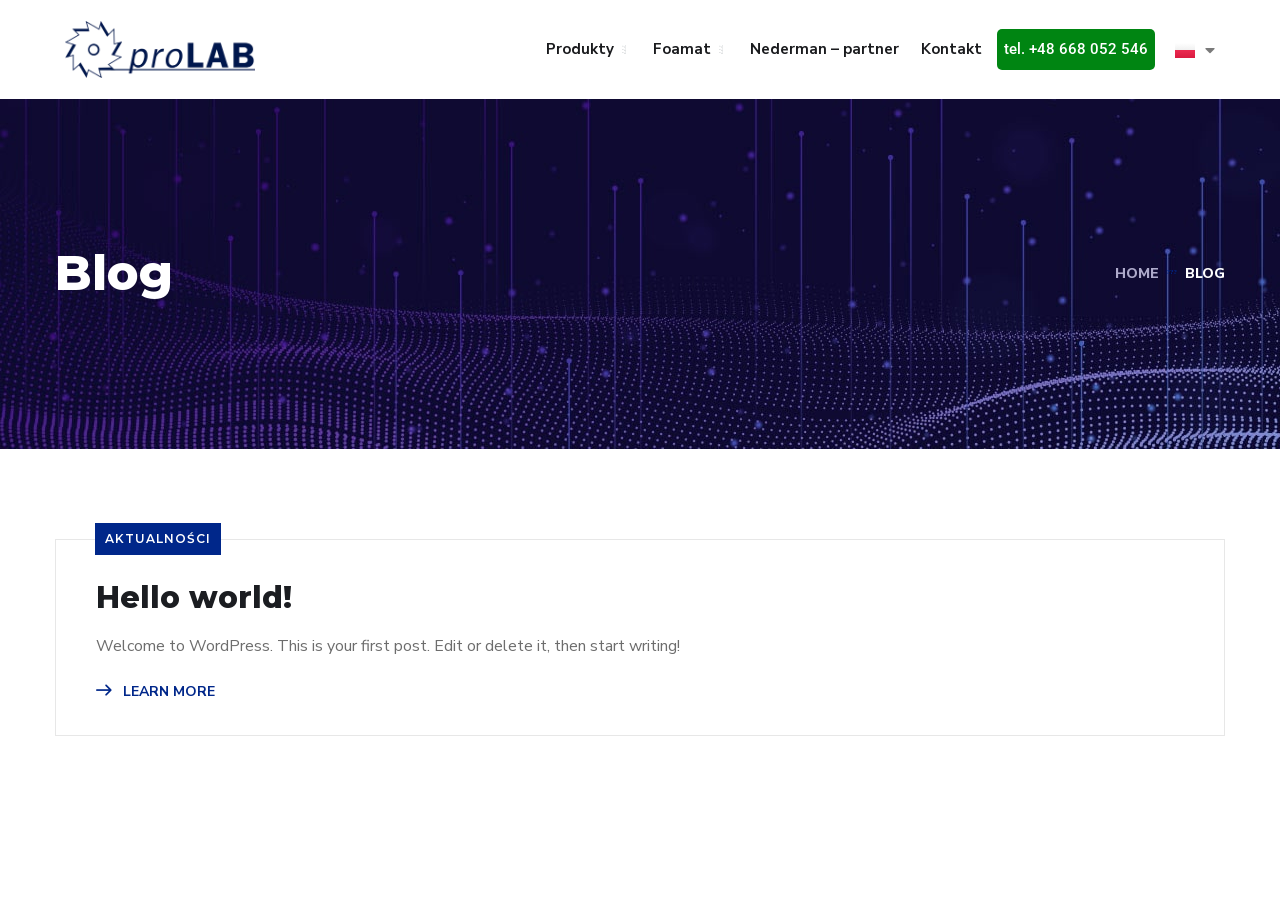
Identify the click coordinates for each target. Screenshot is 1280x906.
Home (1137, 273)
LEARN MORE (155, 691)
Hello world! (194, 598)
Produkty (580, 49)
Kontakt (951, 49)
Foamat (682, 49)
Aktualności (158, 538)
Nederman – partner (824, 49)
